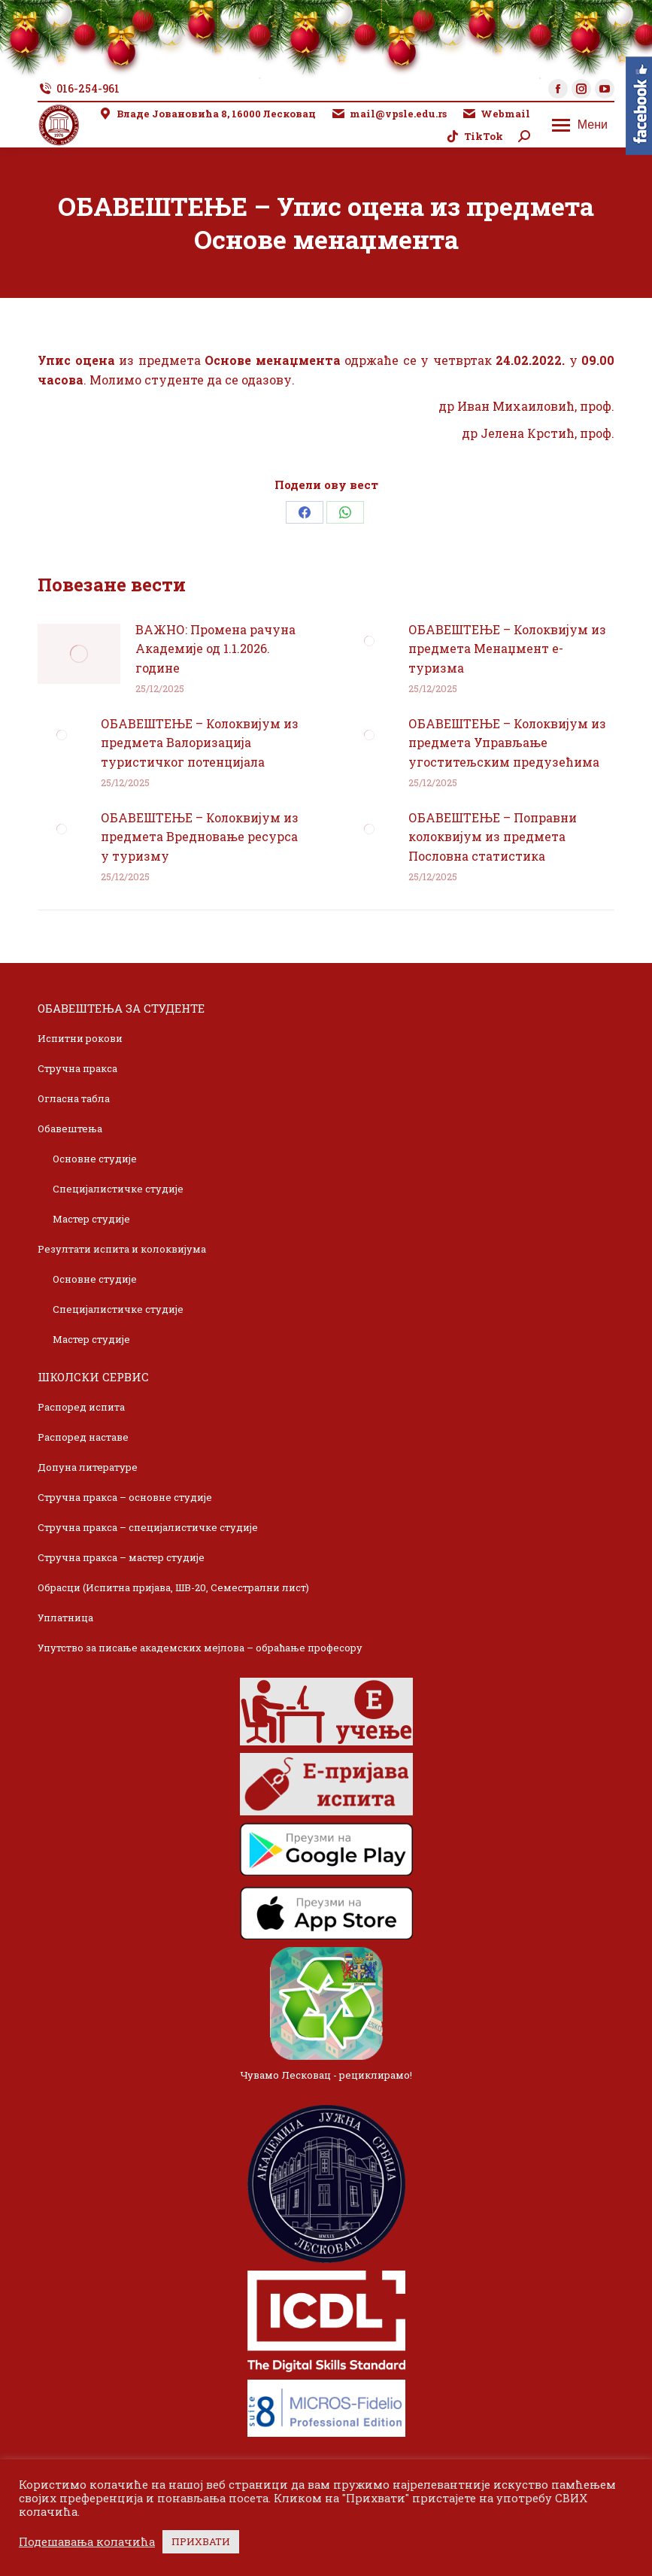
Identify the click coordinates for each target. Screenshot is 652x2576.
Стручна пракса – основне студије (125, 1497)
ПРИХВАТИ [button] (200, 2541)
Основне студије (95, 1158)
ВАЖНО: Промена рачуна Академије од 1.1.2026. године (215, 648)
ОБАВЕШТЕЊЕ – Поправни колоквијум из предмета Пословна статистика (492, 837)
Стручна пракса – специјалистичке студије (148, 1527)
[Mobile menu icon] (579, 124)
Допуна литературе (88, 1467)
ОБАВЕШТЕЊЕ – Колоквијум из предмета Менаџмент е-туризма (507, 648)
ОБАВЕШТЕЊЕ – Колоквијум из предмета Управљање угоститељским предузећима (507, 742)
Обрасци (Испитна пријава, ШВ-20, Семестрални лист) (173, 1587)
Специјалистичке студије (118, 1188)
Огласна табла (74, 1098)
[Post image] (79, 654)
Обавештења (70, 1128)
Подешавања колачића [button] (87, 2542)
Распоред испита (81, 1407)
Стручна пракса (77, 1068)
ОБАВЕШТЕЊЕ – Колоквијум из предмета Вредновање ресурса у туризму (200, 837)
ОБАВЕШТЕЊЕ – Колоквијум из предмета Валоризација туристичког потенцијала (200, 742)
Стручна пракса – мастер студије (121, 1557)
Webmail (496, 114)
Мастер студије (91, 1219)
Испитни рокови (80, 1038)
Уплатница (65, 1617)
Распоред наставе (83, 1437)
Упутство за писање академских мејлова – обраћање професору (200, 1647)
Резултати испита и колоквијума (122, 1249)
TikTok (474, 136)
